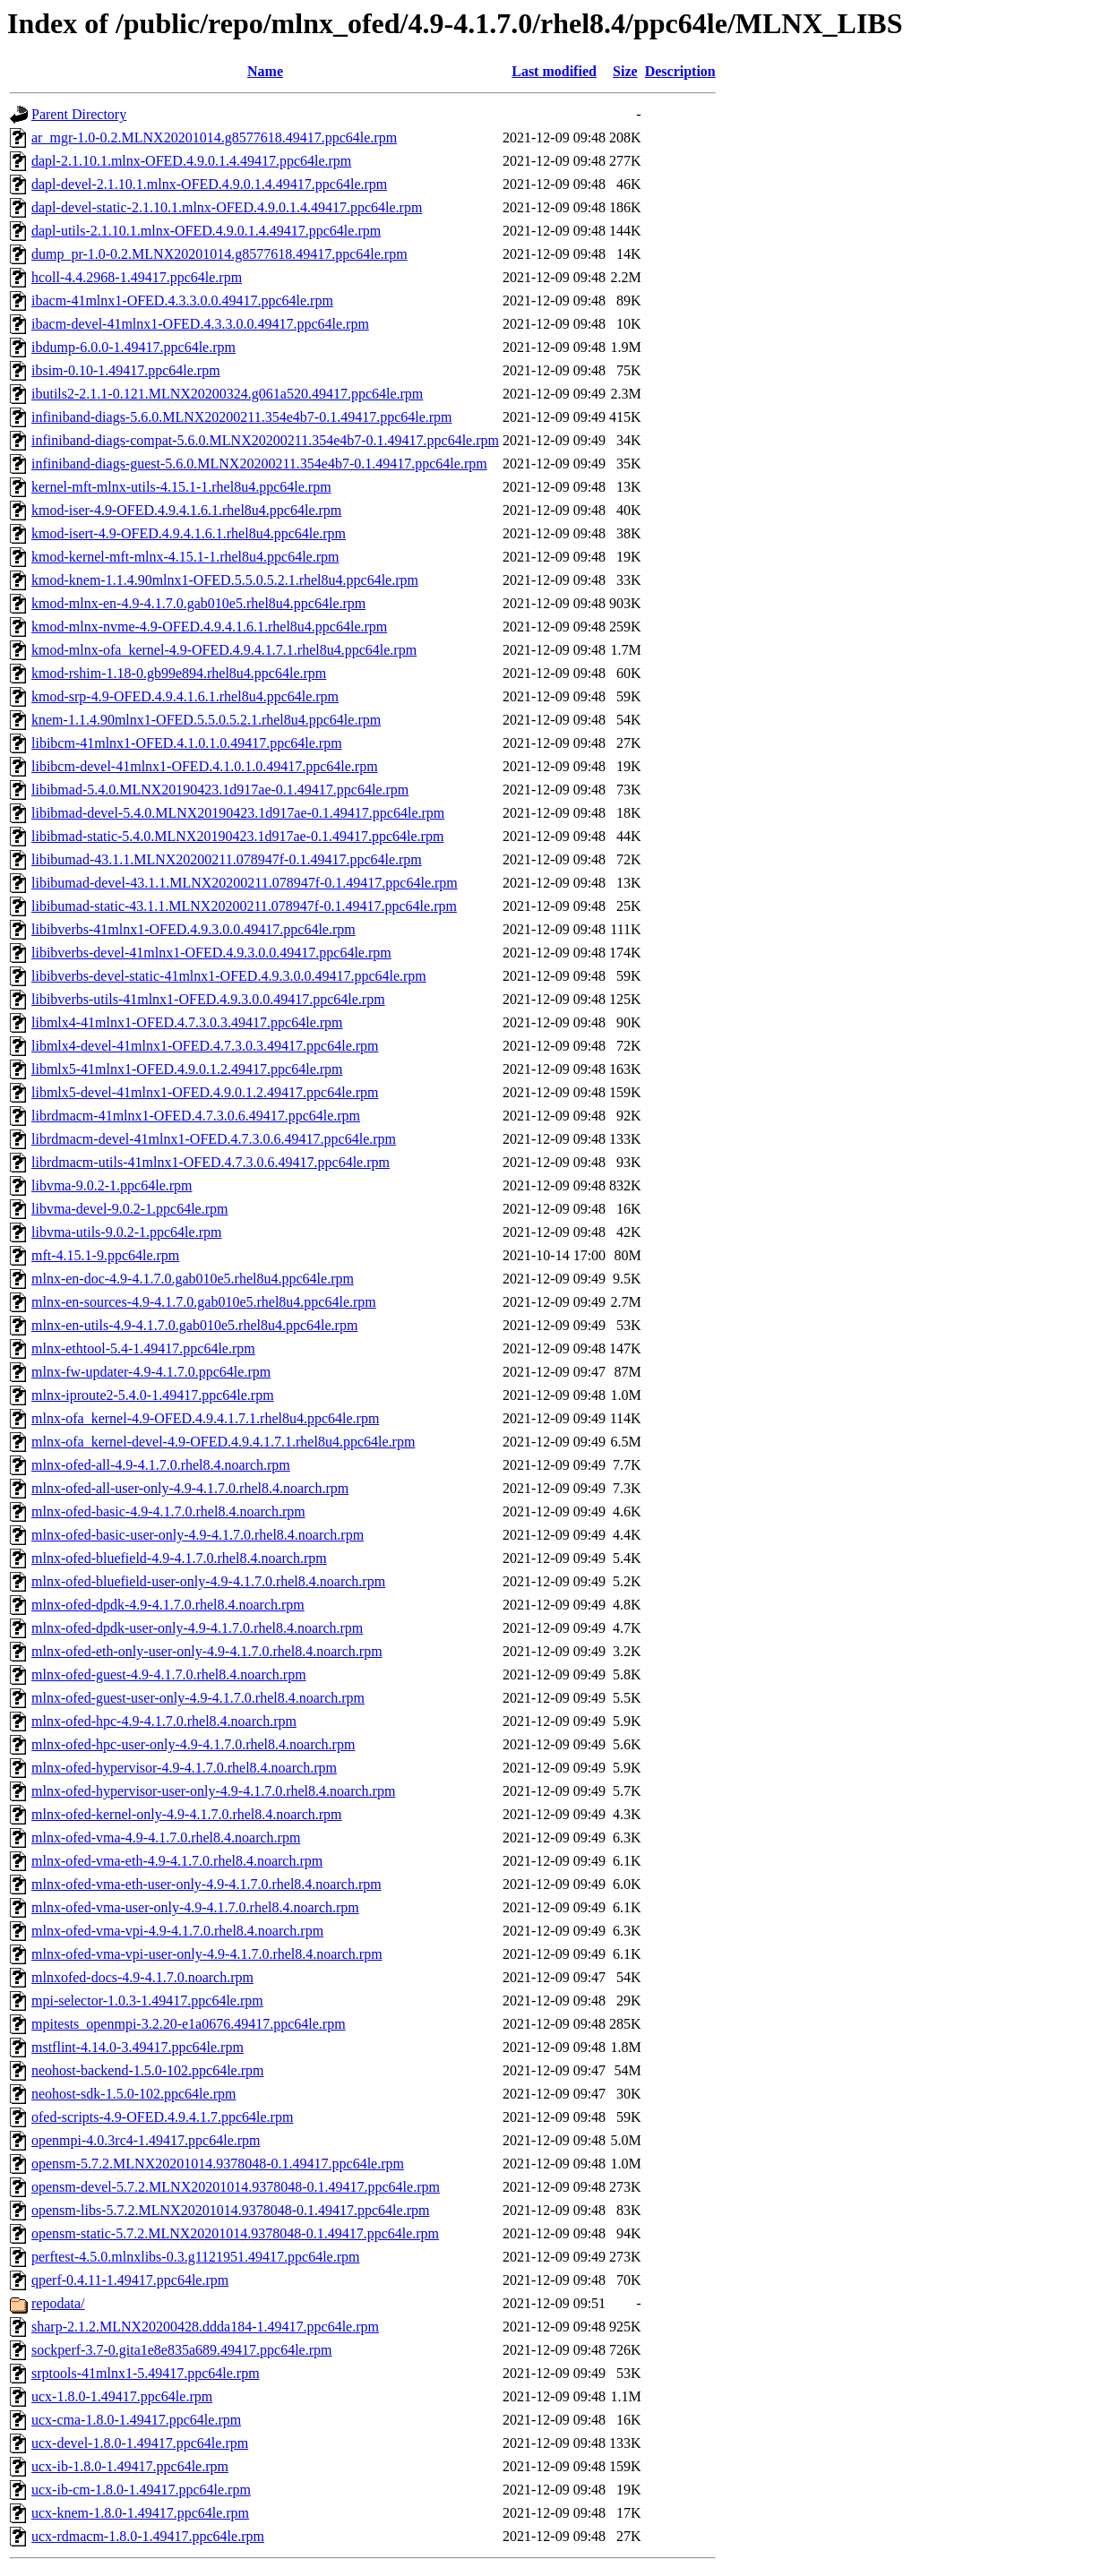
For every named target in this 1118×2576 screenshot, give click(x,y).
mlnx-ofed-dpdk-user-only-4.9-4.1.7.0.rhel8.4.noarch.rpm (197, 1628)
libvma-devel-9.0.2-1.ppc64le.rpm (129, 1208)
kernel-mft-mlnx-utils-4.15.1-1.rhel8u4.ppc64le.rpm (181, 486)
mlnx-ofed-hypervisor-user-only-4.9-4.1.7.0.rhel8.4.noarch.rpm (213, 1791)
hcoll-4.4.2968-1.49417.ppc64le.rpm (136, 277)
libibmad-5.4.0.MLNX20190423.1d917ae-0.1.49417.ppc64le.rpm (219, 789)
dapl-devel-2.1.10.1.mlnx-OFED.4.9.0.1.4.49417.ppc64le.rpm (209, 184)
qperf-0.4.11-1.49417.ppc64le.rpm (129, 2280)
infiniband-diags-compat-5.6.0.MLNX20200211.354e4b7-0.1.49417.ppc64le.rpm (265, 440)
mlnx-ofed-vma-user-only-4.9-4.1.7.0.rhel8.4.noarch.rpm (195, 1907)
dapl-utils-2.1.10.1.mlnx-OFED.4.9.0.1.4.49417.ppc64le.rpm (206, 230)
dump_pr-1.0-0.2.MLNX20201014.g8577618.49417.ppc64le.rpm (219, 254)
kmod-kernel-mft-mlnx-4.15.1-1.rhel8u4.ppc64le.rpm (185, 556)
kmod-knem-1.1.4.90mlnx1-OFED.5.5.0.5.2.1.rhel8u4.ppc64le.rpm (224, 580)
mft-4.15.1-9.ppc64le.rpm (105, 1255)
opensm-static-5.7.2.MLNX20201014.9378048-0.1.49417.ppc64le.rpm (235, 2233)
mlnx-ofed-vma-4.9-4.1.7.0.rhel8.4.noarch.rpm (165, 1837)
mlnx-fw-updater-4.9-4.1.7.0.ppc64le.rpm (151, 1371)
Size (625, 71)
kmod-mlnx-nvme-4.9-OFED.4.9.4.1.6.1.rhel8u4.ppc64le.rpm (209, 626)
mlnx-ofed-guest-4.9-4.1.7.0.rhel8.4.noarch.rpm (168, 1674)
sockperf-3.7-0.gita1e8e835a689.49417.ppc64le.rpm (181, 2349)
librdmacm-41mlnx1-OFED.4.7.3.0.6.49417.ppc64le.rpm (195, 1115)
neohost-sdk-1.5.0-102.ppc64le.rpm (133, 2093)
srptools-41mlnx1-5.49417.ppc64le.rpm (145, 2373)
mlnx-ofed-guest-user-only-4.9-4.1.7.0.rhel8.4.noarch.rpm (198, 1697)
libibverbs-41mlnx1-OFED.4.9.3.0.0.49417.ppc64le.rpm (193, 929)
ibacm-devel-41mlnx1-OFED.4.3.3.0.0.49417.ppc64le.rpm (200, 323)
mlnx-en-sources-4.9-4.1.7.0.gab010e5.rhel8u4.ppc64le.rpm (203, 1301)
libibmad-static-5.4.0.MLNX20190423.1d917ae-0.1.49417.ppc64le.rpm (237, 836)
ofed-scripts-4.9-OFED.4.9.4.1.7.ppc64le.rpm (162, 2117)
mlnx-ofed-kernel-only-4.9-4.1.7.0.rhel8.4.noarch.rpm (186, 1814)
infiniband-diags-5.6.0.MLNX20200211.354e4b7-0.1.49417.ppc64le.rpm (241, 417)
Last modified (554, 71)
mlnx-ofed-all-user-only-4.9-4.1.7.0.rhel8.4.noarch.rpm (189, 1488)
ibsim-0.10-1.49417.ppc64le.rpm (125, 370)
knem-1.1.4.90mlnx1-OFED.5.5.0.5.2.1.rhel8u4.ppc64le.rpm (206, 719)
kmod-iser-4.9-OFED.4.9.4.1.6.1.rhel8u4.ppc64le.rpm (186, 510)
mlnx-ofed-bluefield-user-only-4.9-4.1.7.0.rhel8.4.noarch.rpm (208, 1581)
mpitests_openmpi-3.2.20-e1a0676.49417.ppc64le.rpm (188, 2023)
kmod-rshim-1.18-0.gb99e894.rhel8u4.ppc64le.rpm (178, 673)
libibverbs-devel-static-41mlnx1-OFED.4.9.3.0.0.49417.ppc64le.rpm (228, 975)
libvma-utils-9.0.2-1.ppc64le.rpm (126, 1232)
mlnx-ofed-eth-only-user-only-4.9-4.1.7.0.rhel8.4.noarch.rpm (207, 1651)
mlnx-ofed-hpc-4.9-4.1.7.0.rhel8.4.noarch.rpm (164, 1721)
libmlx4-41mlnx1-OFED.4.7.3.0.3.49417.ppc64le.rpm (187, 1022)
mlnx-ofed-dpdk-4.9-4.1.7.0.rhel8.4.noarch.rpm (168, 1604)
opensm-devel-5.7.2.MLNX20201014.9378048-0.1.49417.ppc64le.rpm (235, 2186)
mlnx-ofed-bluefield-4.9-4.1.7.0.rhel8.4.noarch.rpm (179, 1558)
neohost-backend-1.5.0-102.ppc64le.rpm (147, 2070)
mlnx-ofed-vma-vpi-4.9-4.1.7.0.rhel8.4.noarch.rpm (177, 1930)
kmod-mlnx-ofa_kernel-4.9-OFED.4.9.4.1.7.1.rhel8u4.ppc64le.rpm (224, 649)
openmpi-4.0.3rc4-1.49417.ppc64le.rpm (146, 2140)
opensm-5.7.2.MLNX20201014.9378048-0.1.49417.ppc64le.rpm (217, 2163)
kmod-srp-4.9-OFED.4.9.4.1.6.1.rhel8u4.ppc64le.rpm (185, 696)
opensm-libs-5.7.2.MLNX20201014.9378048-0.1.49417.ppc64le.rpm (230, 2210)
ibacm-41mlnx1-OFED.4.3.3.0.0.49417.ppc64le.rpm (182, 300)
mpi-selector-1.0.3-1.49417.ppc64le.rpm (147, 2000)
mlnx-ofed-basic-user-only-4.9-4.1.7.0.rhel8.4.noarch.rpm (197, 1534)
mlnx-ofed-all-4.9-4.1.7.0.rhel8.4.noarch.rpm (160, 1465)
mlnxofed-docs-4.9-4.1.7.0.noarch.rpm (142, 1977)
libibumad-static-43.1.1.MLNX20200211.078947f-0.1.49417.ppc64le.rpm (244, 906)
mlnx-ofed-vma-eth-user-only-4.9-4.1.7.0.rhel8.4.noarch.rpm (206, 1884)
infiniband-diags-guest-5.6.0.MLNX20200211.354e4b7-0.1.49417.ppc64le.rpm (259, 463)
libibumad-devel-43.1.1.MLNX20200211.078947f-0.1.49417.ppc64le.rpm (244, 882)
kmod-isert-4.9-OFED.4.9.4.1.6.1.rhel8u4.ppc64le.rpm (188, 533)
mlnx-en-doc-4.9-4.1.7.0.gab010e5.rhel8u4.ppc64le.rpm (192, 1278)
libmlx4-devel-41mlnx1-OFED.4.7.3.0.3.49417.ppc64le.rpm (205, 1045)
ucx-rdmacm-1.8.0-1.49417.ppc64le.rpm (147, 2536)
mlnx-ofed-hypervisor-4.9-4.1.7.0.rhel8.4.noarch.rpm (184, 1767)
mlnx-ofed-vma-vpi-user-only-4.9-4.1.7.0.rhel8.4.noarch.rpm (207, 1954)
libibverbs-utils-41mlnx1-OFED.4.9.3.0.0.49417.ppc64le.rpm (208, 999)
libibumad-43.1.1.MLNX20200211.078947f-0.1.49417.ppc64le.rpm (226, 859)
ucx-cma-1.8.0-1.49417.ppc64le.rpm (136, 2419)
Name (265, 71)
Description (680, 71)
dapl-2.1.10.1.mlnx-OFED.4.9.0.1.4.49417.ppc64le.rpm (191, 160)
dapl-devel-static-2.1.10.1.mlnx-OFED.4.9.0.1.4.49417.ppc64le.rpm (226, 207)
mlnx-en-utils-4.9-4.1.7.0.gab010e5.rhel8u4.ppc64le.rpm (194, 1325)
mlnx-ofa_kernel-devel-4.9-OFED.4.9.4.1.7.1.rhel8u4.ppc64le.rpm (223, 1441)
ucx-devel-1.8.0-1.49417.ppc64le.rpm (139, 2443)
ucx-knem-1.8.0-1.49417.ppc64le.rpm (140, 2512)
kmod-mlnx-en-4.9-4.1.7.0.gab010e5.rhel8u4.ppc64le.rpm (198, 603)
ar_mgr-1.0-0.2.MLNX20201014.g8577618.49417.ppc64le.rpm (214, 137)
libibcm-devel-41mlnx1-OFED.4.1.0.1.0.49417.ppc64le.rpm (204, 766)
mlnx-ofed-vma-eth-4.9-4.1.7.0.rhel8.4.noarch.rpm (176, 1860)
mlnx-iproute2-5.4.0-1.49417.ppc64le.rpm (152, 1395)
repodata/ (58, 2303)
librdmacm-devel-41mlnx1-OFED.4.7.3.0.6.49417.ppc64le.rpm (213, 1138)
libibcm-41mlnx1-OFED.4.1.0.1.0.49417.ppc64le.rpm (186, 743)
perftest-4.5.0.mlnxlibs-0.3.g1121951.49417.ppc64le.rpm (195, 2256)
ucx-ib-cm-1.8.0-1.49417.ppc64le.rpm (141, 2489)
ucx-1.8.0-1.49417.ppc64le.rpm (121, 2396)
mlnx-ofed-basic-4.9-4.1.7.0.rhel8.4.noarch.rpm (168, 1511)
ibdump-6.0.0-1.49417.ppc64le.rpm (133, 347)
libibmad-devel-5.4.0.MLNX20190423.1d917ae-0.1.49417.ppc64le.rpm (237, 812)
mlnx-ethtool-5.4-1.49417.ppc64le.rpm (143, 1348)
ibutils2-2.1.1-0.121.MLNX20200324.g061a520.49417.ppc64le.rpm (227, 393)
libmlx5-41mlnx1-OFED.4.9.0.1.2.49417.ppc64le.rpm (187, 1069)
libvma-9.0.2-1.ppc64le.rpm (112, 1185)
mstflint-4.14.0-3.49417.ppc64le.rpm (137, 2047)
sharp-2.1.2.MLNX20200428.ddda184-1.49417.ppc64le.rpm (205, 2326)
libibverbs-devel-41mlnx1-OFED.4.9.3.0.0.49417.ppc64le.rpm (211, 952)
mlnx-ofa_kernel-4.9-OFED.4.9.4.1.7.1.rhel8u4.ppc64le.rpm (205, 1418)
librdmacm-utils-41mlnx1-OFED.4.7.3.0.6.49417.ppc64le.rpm (210, 1162)
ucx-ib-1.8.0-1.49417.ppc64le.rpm (129, 2466)
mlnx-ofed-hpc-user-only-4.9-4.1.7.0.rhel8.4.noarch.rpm (193, 1744)
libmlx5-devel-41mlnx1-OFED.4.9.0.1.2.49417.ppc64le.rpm (205, 1092)
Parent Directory (78, 114)
